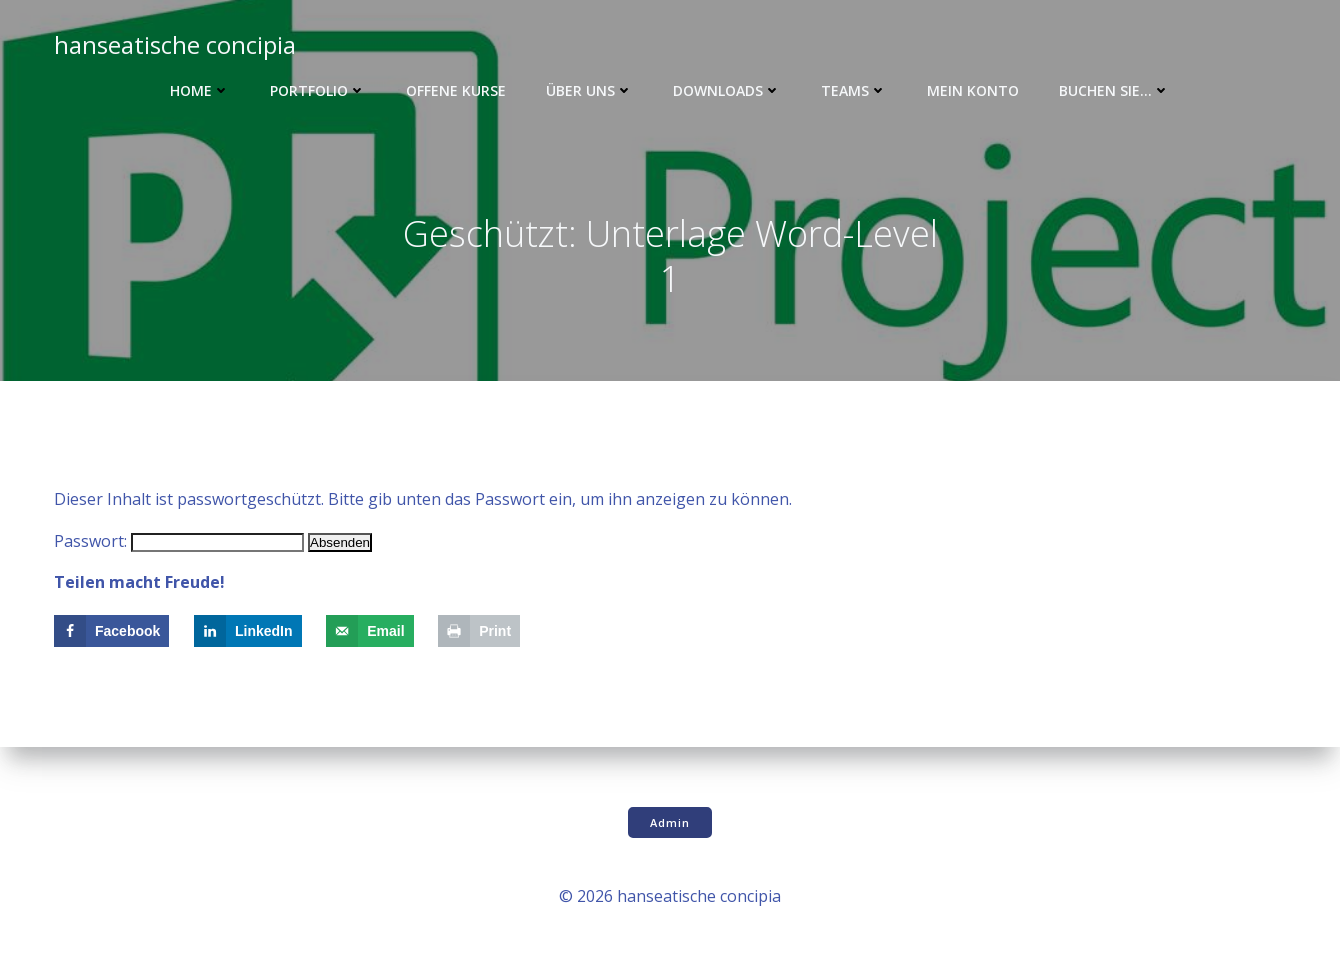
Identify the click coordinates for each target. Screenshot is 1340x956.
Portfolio (318, 90)
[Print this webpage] (479, 631)
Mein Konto (973, 90)
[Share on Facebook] (111, 631)
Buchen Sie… (1114, 90)
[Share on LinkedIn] (248, 631)
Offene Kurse (456, 90)
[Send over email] (369, 631)
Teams (854, 90)
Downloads (727, 90)
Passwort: (179, 541)
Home (200, 90)
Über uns (589, 90)
